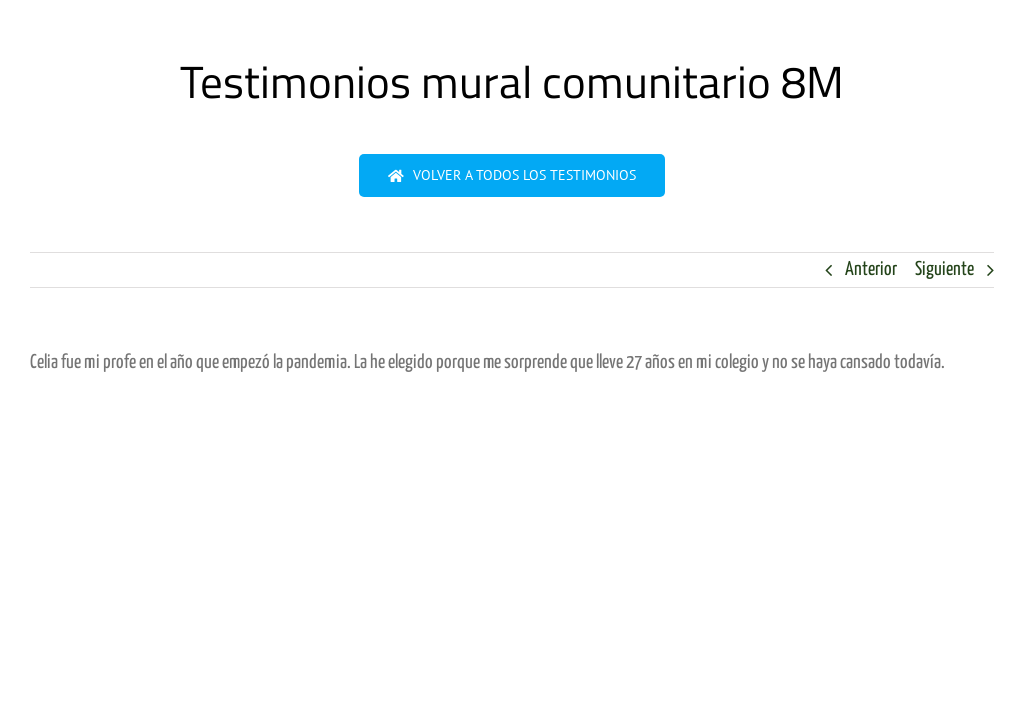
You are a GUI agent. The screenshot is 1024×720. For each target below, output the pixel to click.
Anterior (871, 269)
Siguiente (944, 269)
